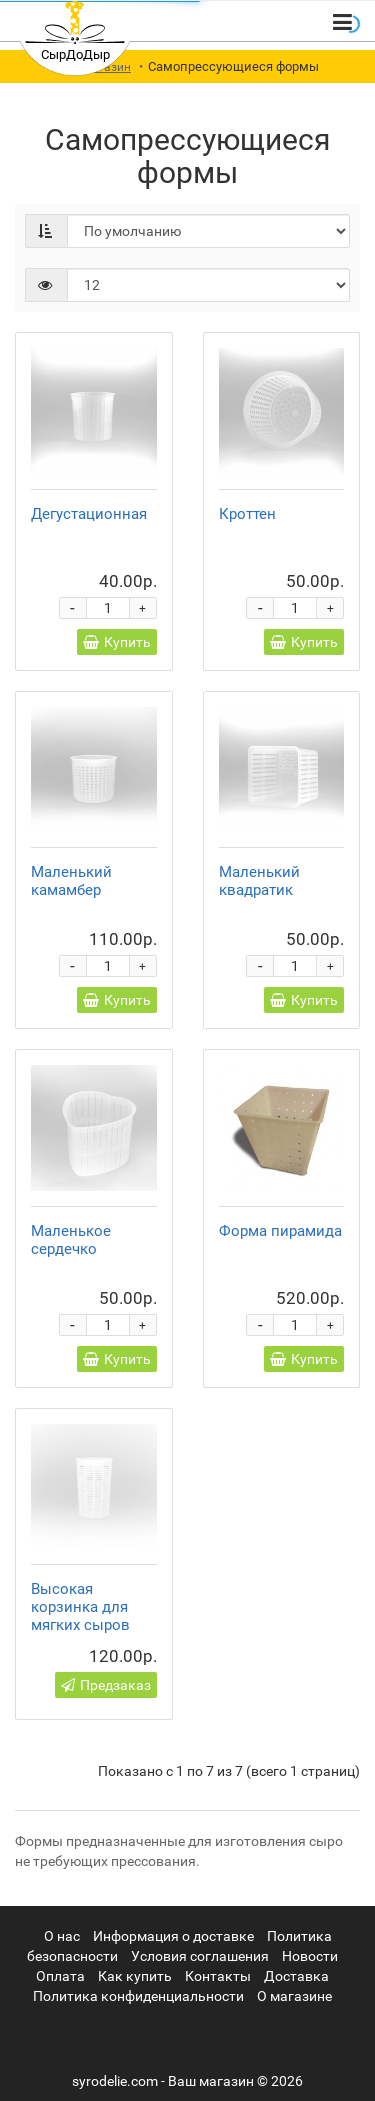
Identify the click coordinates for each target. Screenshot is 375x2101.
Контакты (218, 1976)
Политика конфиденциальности (138, 1996)
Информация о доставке (173, 1936)
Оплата (60, 1976)
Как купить (135, 1976)
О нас (62, 1936)
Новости (310, 1956)
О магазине (294, 1996)
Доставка (296, 1976)
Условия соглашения (200, 1956)
